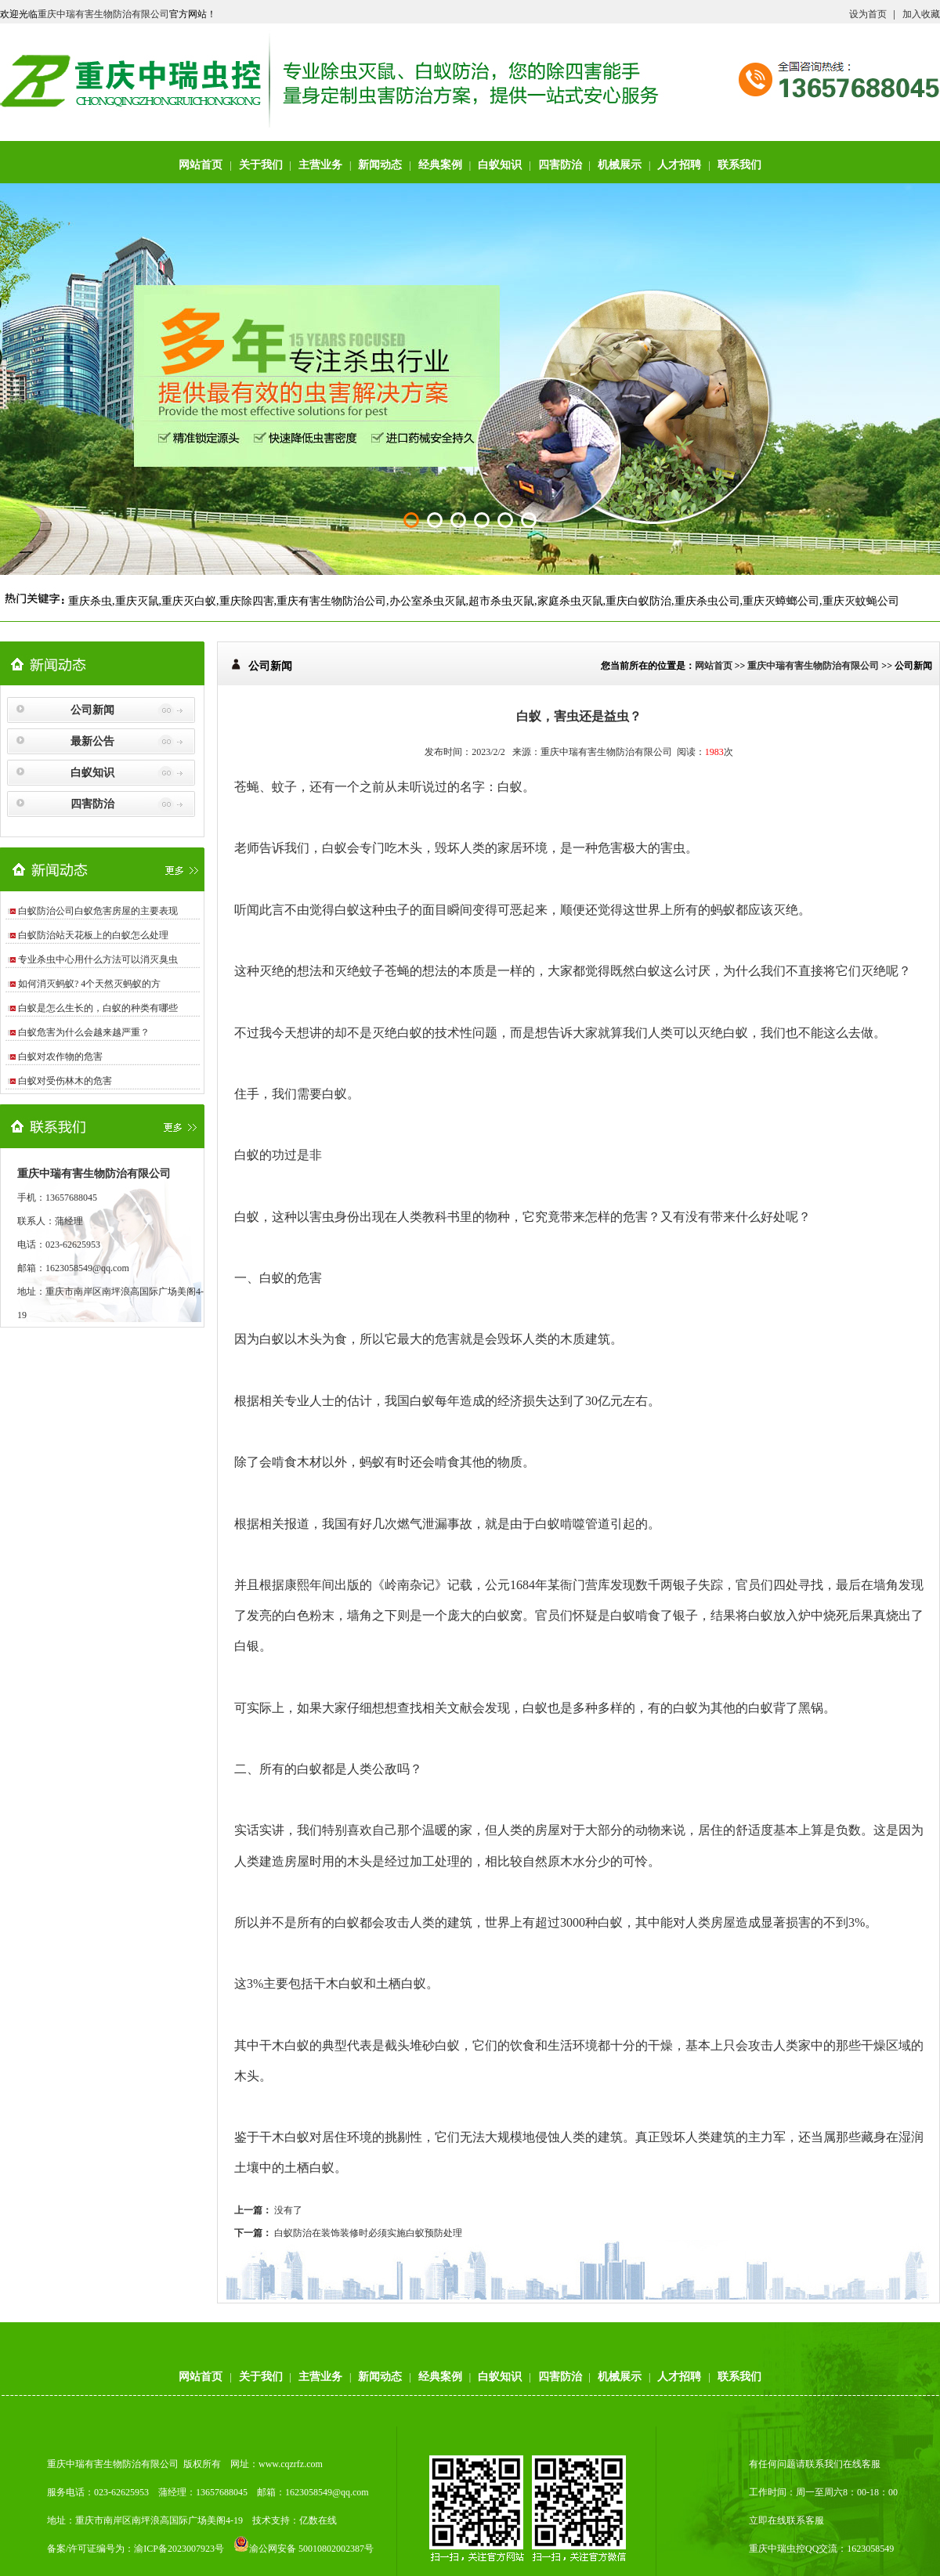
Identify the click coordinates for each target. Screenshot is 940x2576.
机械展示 (620, 165)
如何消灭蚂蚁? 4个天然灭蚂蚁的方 (89, 983)
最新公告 (92, 741)
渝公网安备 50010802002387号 (303, 2548)
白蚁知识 (500, 165)
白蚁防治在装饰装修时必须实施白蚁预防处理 (368, 2232)
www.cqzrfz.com (290, 2464)
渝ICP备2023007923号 (179, 2548)
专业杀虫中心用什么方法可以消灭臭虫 (98, 959)
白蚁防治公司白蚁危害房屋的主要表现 (98, 910)
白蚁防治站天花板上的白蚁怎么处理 (93, 935)
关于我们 (261, 165)
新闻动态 (380, 165)
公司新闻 (92, 710)
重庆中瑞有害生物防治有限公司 (103, 14)
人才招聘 (679, 165)
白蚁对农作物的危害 (60, 1056)
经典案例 (440, 165)
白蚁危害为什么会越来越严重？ (84, 1032)
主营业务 (320, 165)
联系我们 (739, 165)
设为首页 (868, 14)
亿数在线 (318, 2520)
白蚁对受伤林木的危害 (65, 1080)
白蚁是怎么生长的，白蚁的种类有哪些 (98, 1008)
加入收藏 (921, 14)
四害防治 (560, 165)
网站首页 (200, 165)
